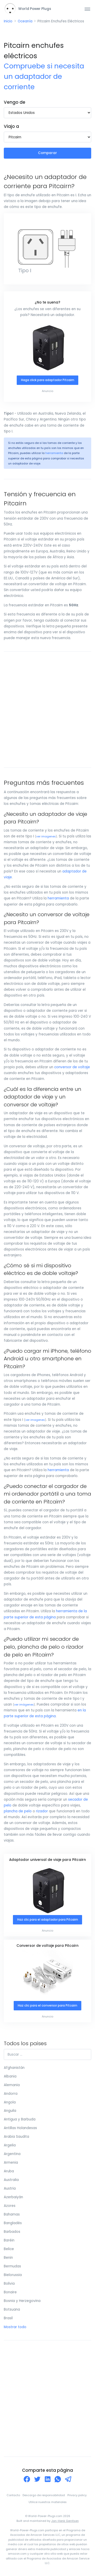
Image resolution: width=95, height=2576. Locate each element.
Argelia (10, 2145)
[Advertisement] (47, 709)
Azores (9, 2205)
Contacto (13, 2495)
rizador (42, 1811)
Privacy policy (77, 2495)
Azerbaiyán (13, 2197)
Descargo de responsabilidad (44, 2495)
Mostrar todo (15, 2327)
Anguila (10, 2110)
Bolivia (9, 2283)
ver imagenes (46, 836)
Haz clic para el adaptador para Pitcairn (47, 1920)
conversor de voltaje (72, 1067)
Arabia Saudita (16, 2136)
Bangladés (13, 2223)
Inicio (8, 21)
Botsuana (12, 2309)
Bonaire (10, 2292)
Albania (10, 2076)
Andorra (10, 2093)
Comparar (47, 152)
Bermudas (12, 2266)
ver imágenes (24, 1705)
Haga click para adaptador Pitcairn (47, 380)
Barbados (12, 2231)
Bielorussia (13, 2274)
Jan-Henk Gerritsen (65, 2521)
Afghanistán (14, 2067)
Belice (9, 2249)
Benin (8, 2257)
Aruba (9, 2171)
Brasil (8, 2318)
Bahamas (12, 2214)
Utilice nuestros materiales (48, 2502)
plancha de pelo (18, 1811)
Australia (11, 2179)
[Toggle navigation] (87, 9)
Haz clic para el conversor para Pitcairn (47, 2005)
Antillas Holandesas (20, 2128)
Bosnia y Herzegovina (22, 2300)
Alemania (12, 2085)
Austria (10, 2188)
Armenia (11, 2162)
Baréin (9, 2240)
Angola (10, 2102)
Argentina (12, 2153)
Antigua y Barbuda (19, 2119)
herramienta (54, 453)
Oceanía (25, 21)
